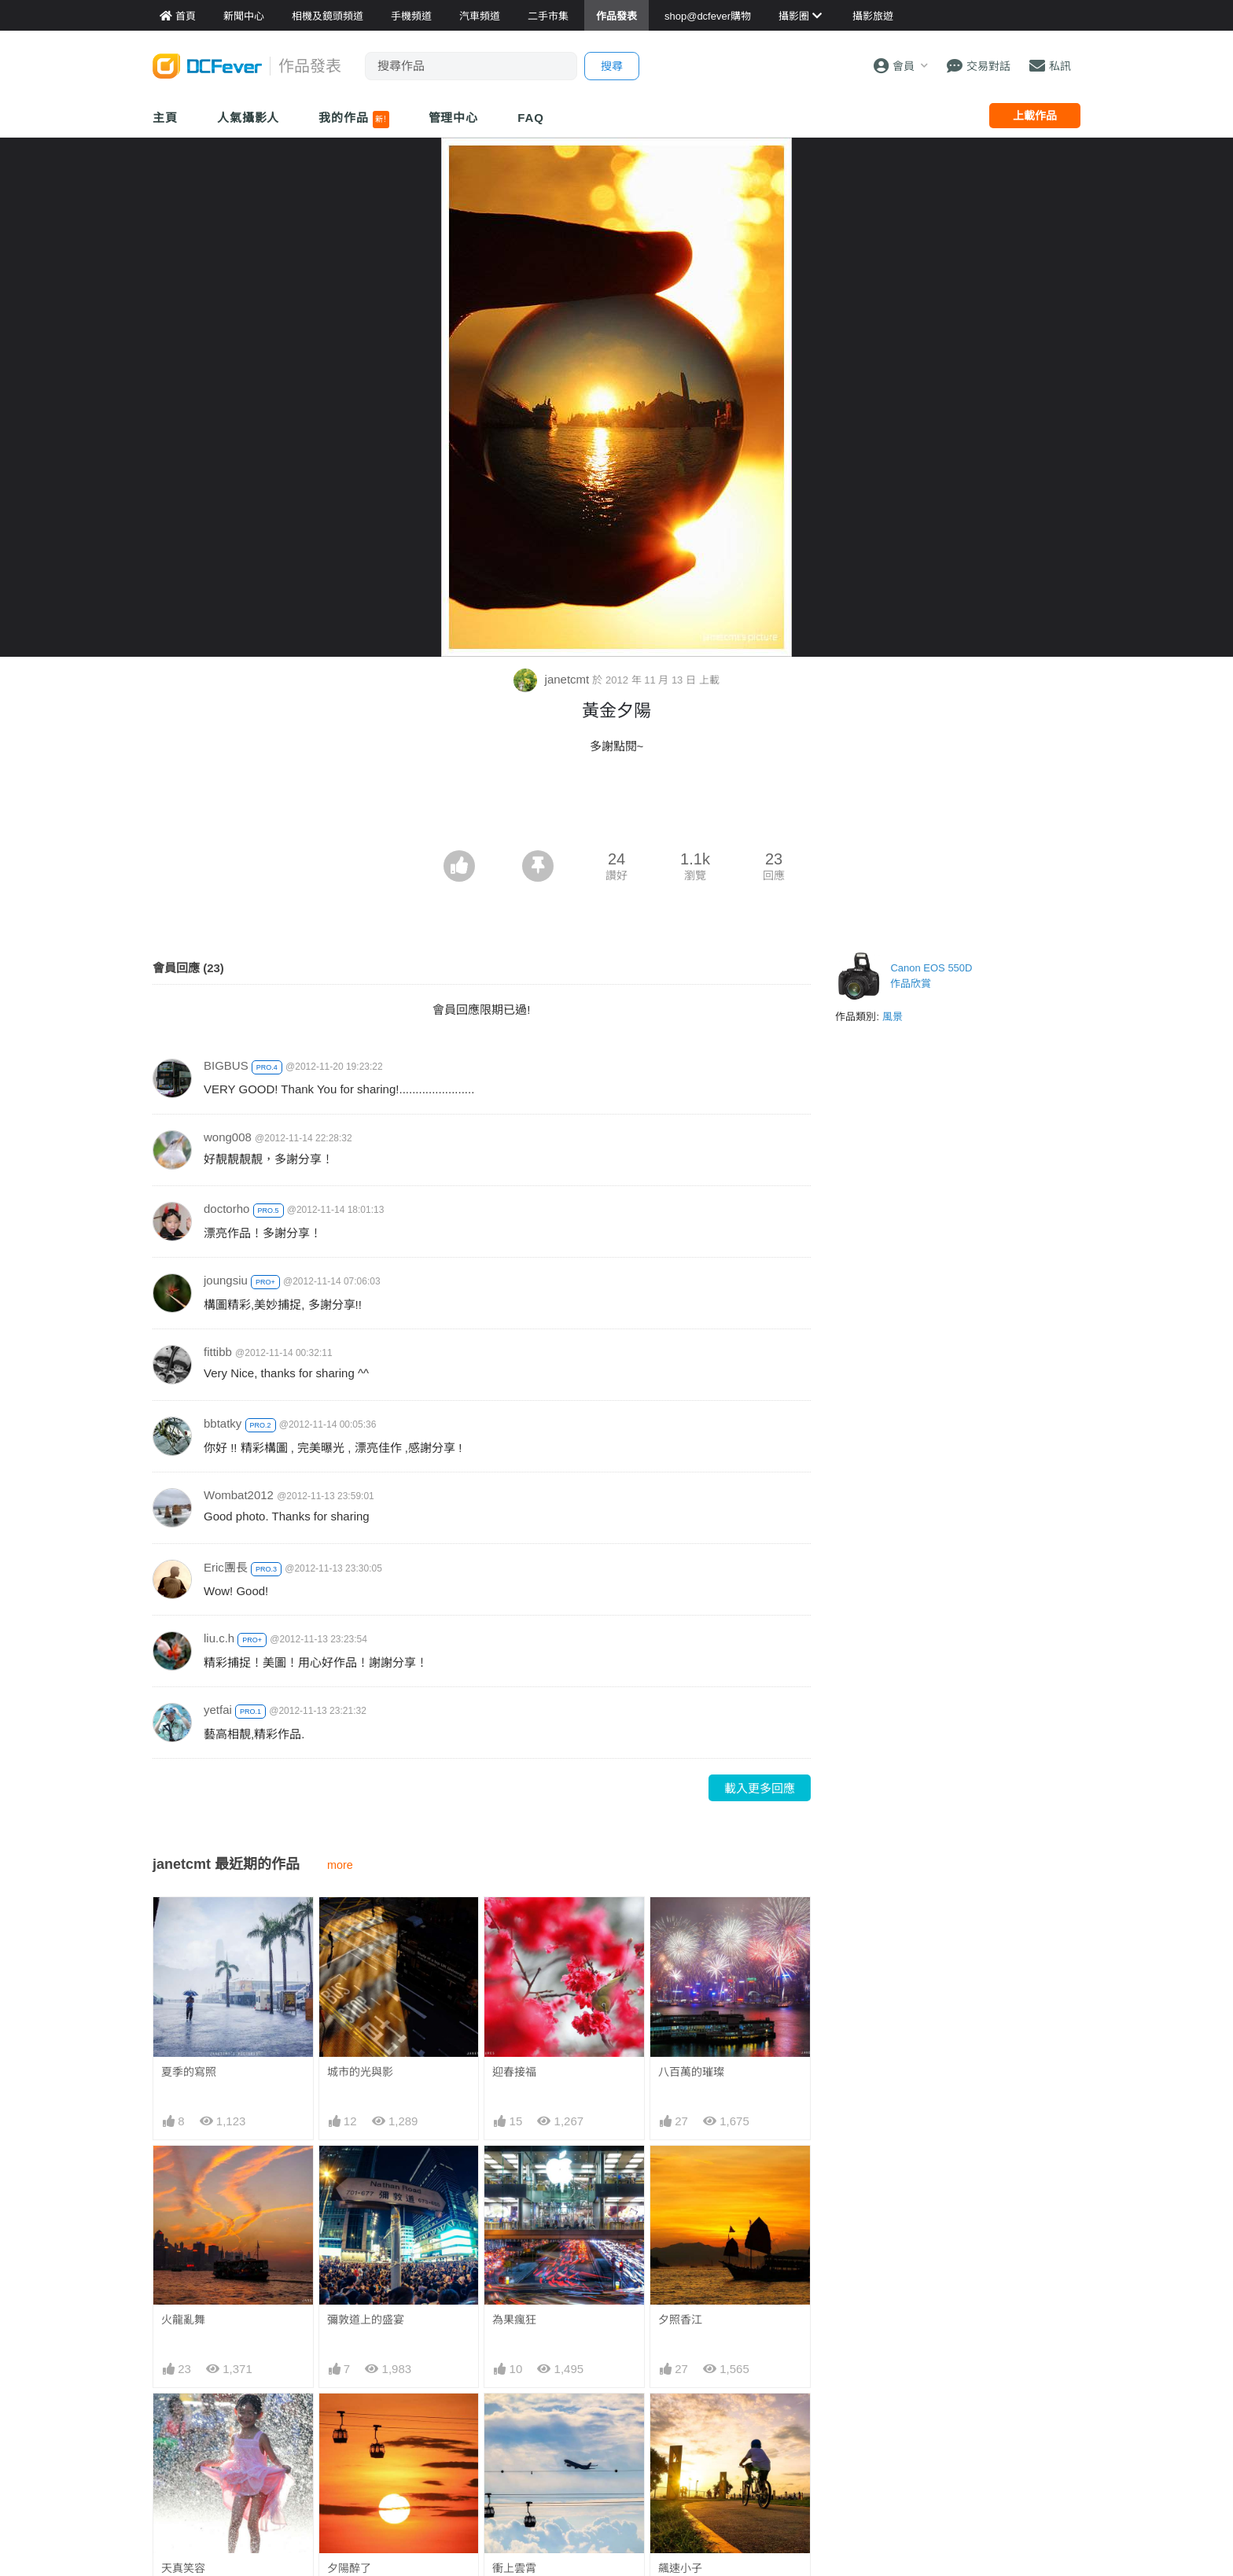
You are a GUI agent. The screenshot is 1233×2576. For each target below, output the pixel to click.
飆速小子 (680, 2422)
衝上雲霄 (514, 2422)
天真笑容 (183, 2568)
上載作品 (1035, 115)
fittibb (218, 1351)
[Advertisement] (616, 807)
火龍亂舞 (183, 2319)
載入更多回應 (759, 1788)
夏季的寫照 (188, 2072)
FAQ (530, 117)
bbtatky (222, 1423)
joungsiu (226, 1280)
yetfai (218, 1709)
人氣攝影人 (248, 117)
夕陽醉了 (349, 2568)
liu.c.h (219, 1638)
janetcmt (552, 679)
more (340, 1865)
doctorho (226, 1208)
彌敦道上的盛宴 (365, 2319)
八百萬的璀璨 (691, 2072)
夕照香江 (680, 2319)
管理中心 (454, 117)
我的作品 (353, 119)
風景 (892, 1017)
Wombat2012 (239, 1495)
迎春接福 (514, 2072)
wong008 (228, 1137)
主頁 (165, 117)
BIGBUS (226, 1065)
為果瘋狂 (514, 2319)
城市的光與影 (360, 2072)
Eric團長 (226, 1567)
